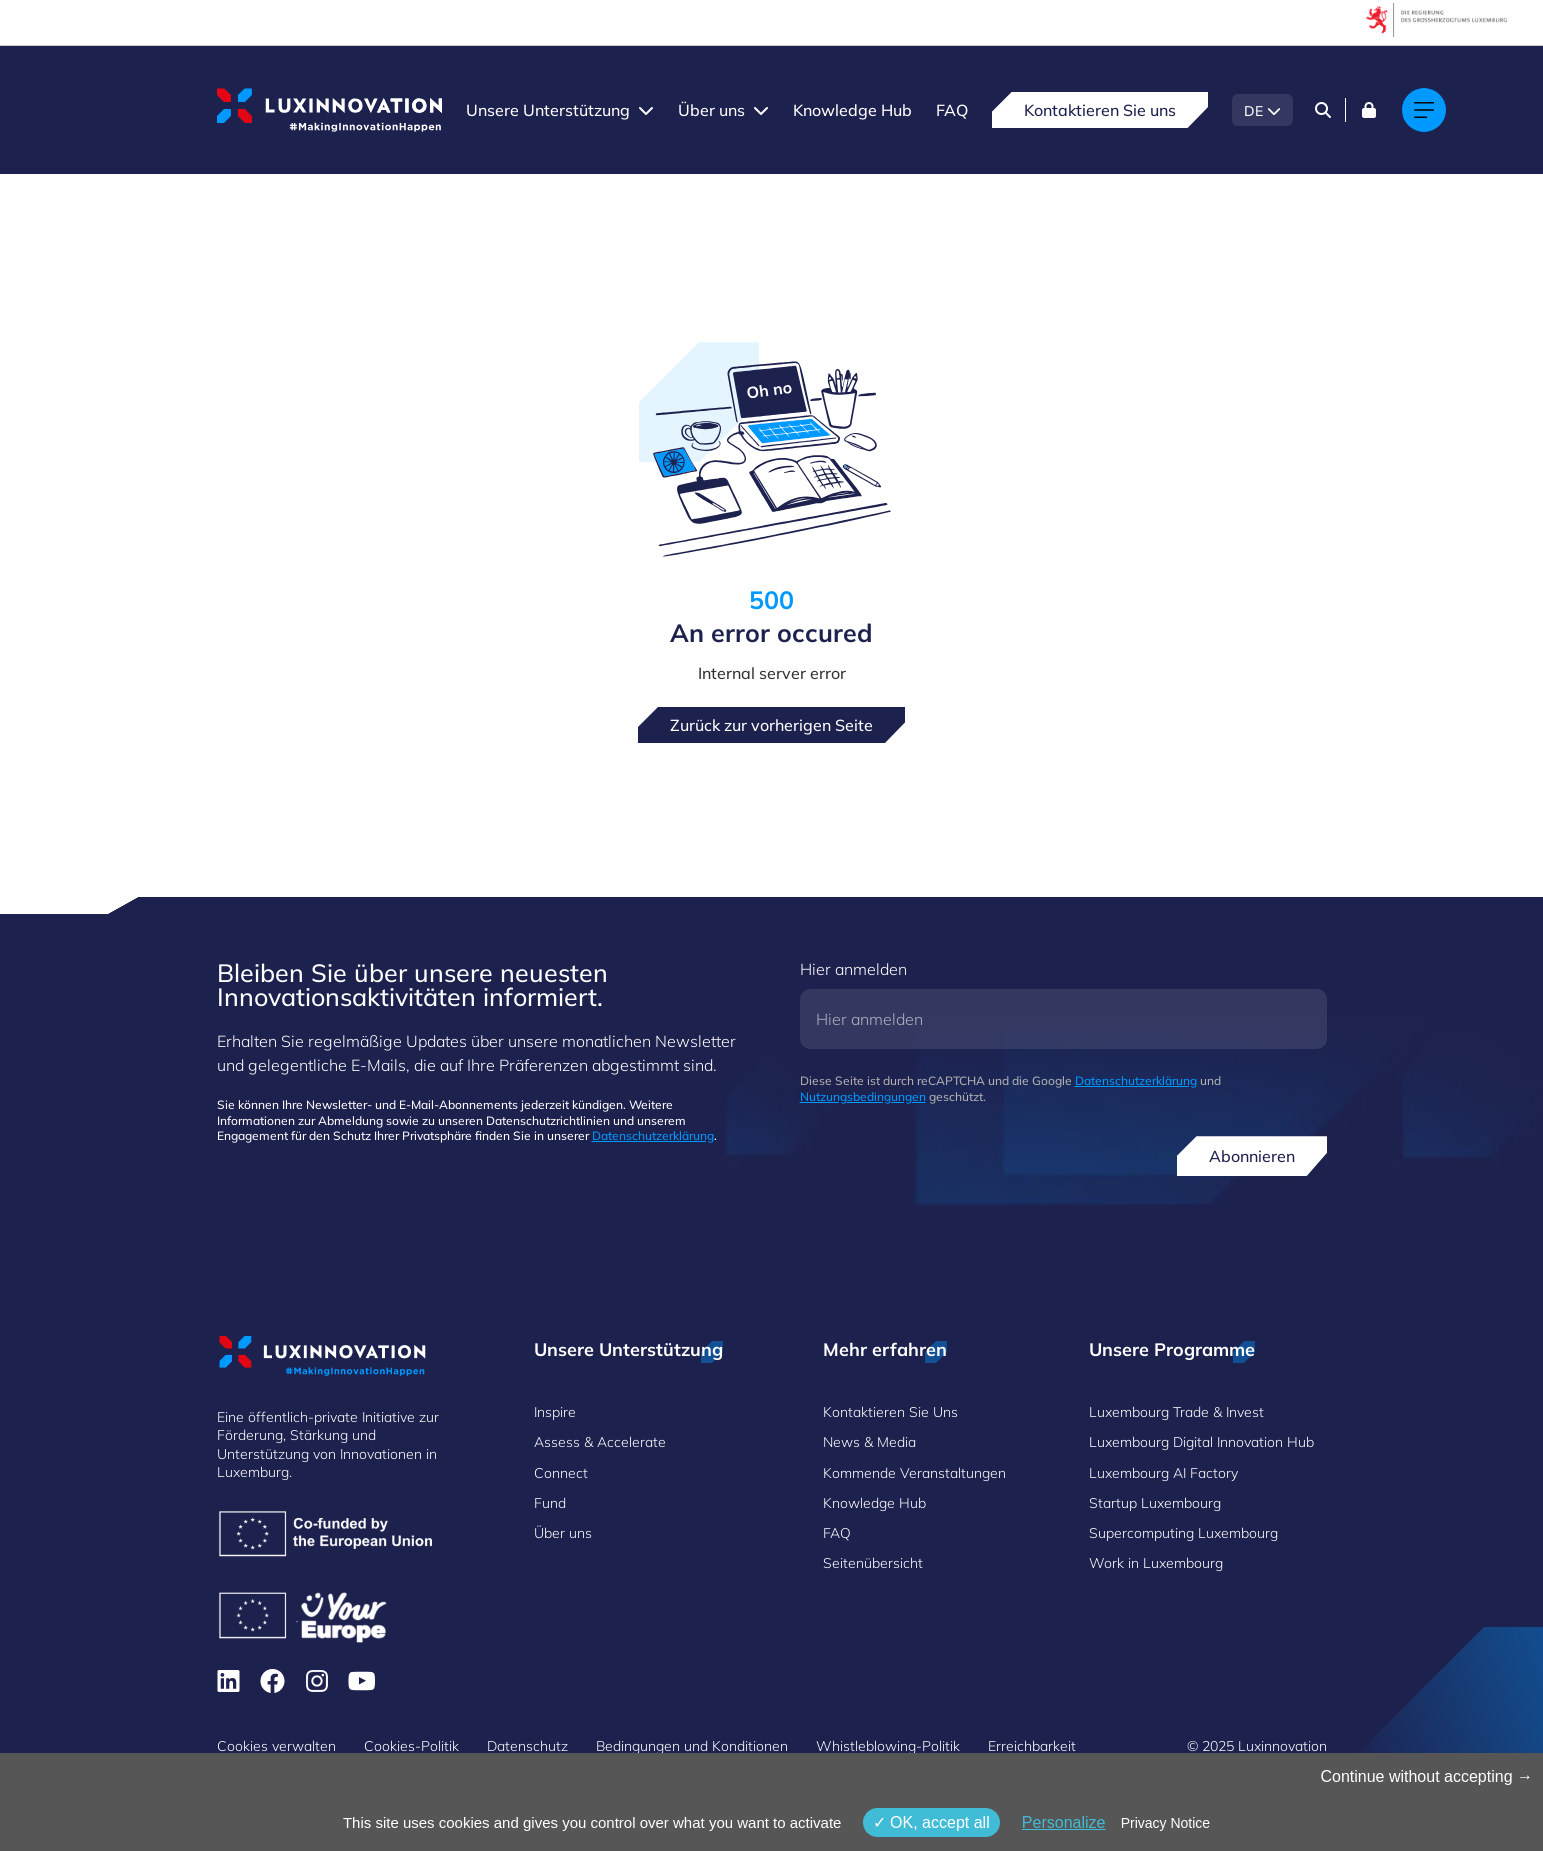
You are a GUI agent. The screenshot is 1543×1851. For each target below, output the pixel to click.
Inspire (555, 1412)
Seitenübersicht (873, 1563)
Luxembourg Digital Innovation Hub (1201, 1442)
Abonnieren (1252, 1156)
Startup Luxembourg (1155, 1503)
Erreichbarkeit (1032, 1746)
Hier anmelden (853, 969)
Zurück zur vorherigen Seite (771, 725)
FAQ (952, 110)
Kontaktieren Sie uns (1100, 110)
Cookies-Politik (411, 1746)
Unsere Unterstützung (548, 110)
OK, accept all (931, 1822)
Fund (550, 1503)
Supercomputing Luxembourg (1183, 1533)
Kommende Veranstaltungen (914, 1473)
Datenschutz (527, 1746)
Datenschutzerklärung (653, 1135)
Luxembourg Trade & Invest (1176, 1412)
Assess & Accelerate (600, 1442)
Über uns (711, 110)
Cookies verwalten (276, 1746)
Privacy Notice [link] (1165, 1823)
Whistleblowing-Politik (888, 1746)
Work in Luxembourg (1156, 1563)
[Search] (1323, 110)
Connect (561, 1473)
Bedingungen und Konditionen (692, 1746)
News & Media (869, 1442)
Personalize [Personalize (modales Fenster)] (1064, 1822)
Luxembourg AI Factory (1163, 1473)
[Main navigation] (1424, 110)
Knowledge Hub (852, 110)
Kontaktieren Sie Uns (890, 1412)
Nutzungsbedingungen (863, 1096)
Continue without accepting (1426, 1776)
